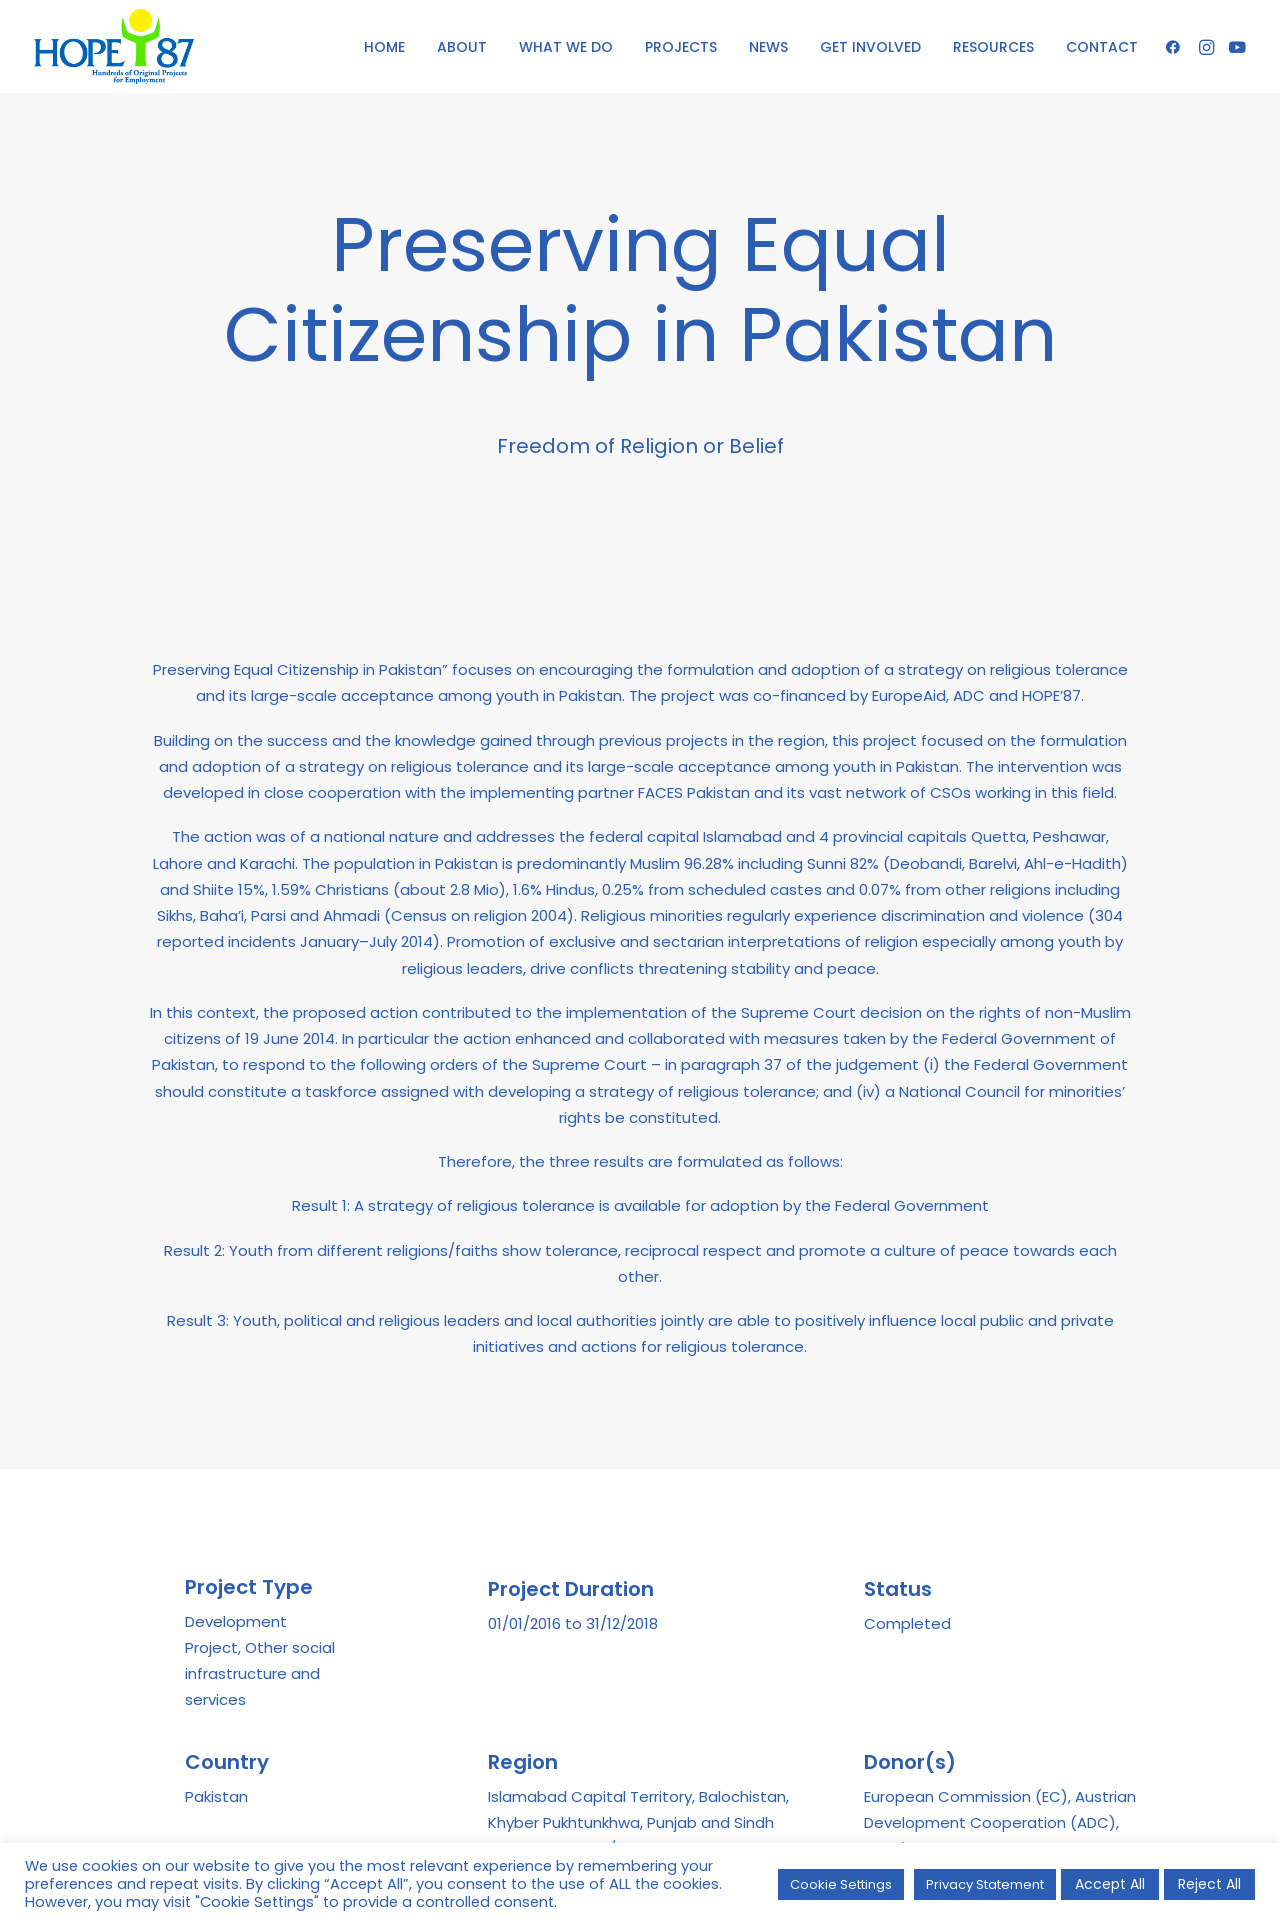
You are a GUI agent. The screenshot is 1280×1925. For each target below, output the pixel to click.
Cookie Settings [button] (841, 1884)
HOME (384, 47)
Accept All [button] (1110, 1884)
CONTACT (1102, 47)
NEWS (768, 47)
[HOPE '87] (114, 46)
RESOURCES (993, 47)
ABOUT (462, 47)
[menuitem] (384, 46)
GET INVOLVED (870, 47)
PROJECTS (681, 47)
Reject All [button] (1209, 1884)
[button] (1176, 46)
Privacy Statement (985, 1884)
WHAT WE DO (566, 47)
